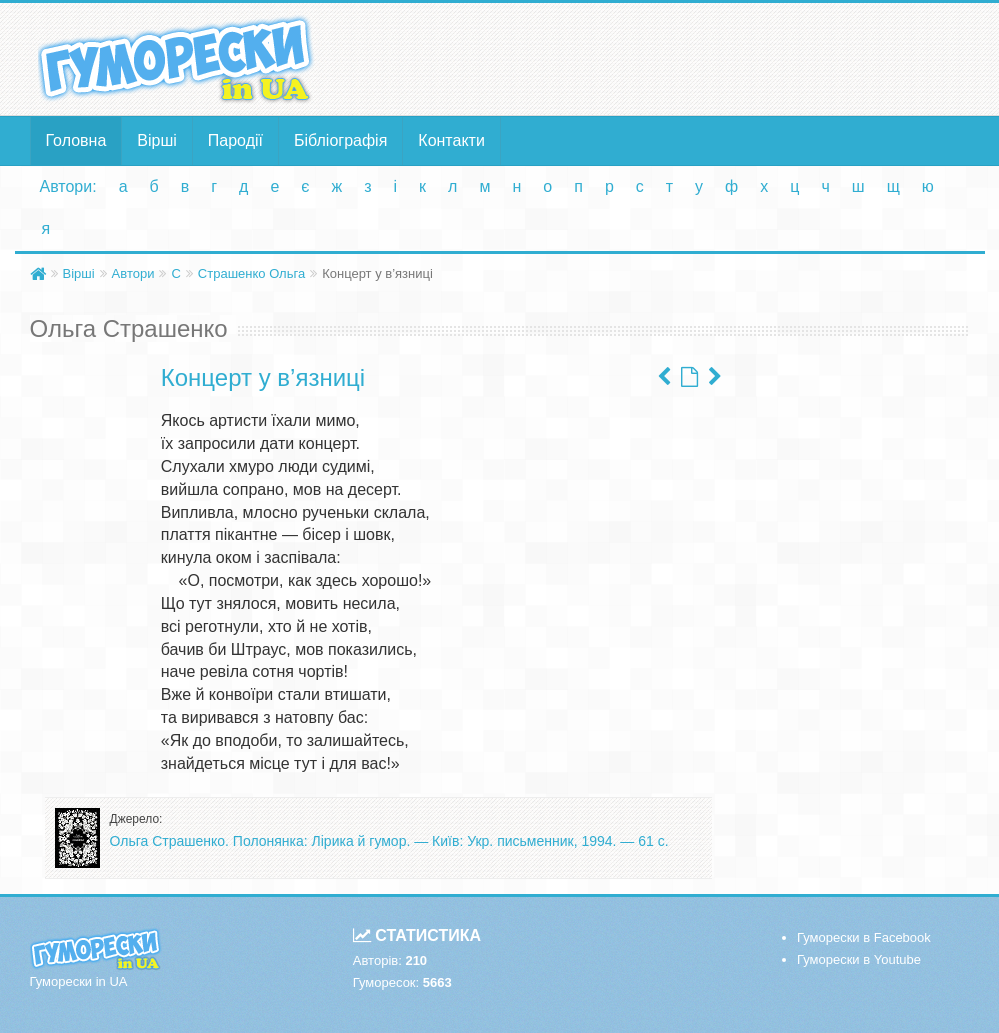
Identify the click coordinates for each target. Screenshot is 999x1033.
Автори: (68, 186)
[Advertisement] (661, 58)
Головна (76, 140)
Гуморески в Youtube (859, 959)
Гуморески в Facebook (864, 937)
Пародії (235, 140)
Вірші (157, 140)
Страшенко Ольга (251, 273)
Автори (133, 273)
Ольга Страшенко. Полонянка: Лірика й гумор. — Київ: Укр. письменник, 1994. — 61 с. (389, 841)
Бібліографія (340, 140)
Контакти (451, 140)
